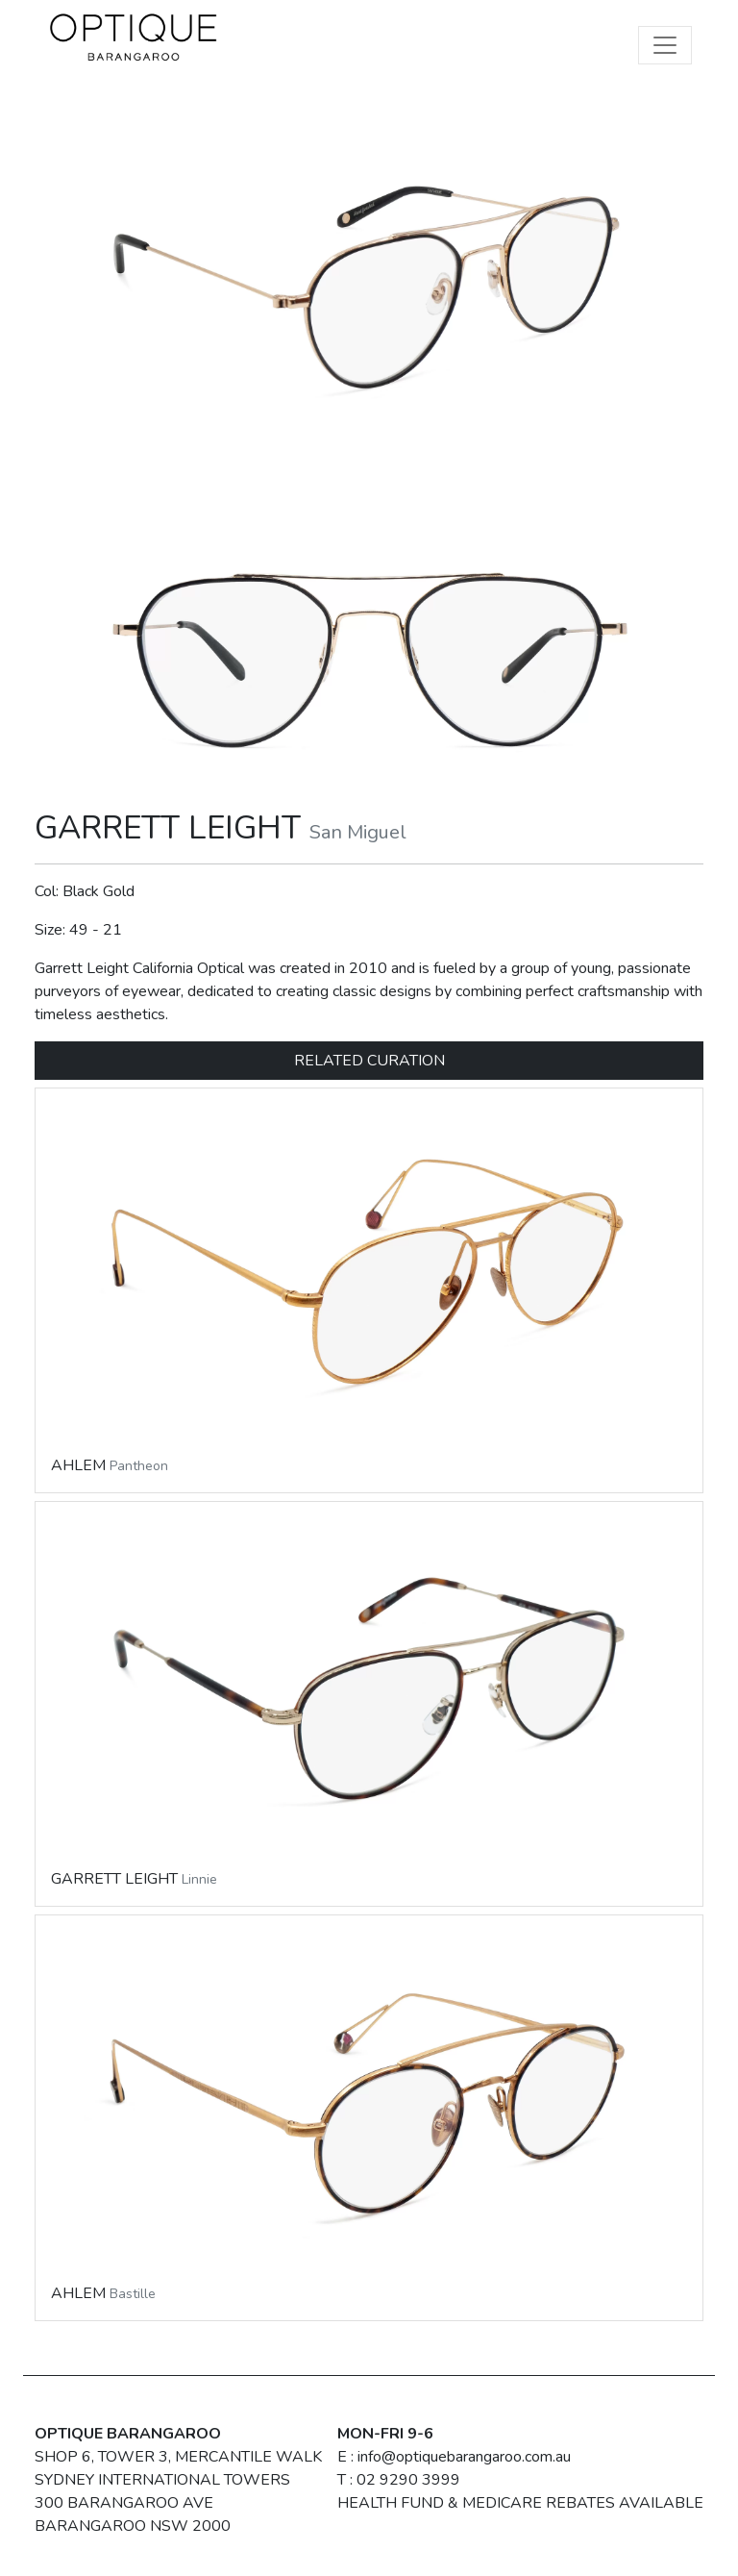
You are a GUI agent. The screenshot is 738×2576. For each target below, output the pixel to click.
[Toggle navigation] (665, 45)
